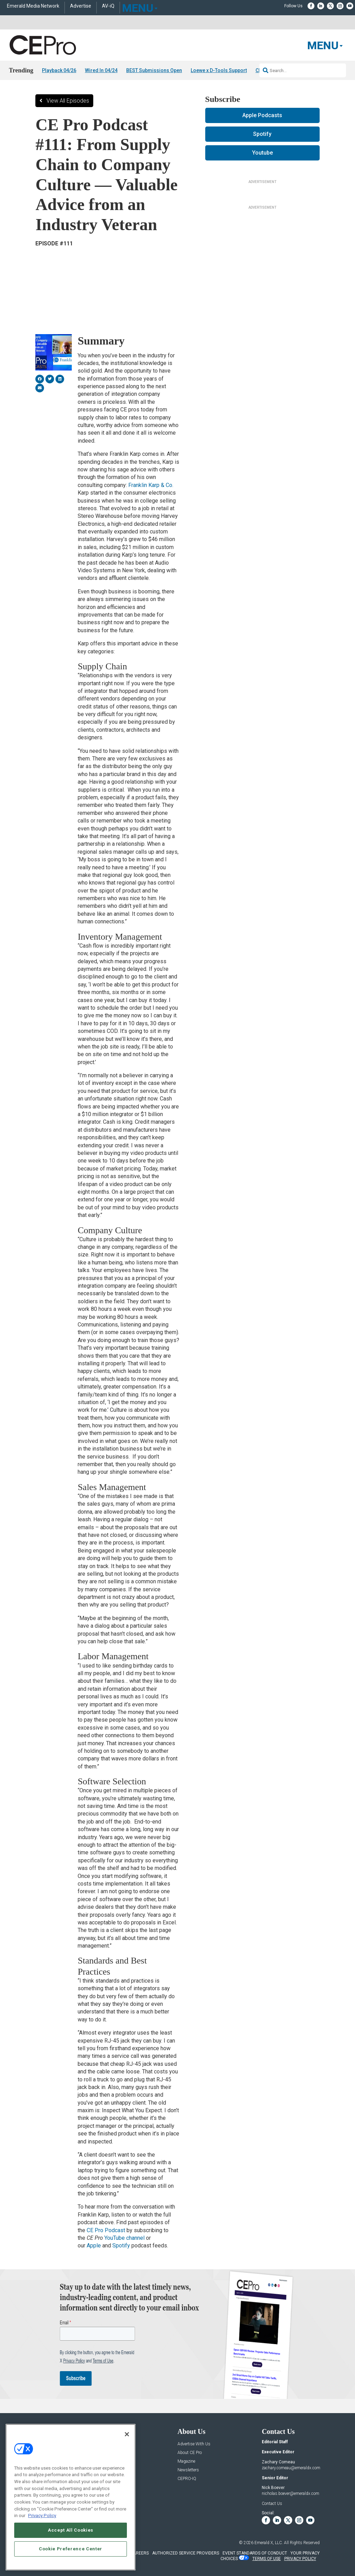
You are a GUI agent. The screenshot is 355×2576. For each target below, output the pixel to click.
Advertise (80, 6)
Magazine (186, 2462)
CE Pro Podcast (106, 2230)
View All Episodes (67, 100)
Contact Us (272, 2503)
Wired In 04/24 (101, 70)
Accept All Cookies (70, 2530)
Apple (94, 2246)
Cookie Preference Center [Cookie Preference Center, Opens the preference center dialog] (70, 2548)
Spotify (121, 2246)
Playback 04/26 (59, 70)
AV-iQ (108, 6)
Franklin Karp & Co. (150, 485)
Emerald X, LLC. (268, 2542)
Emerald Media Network (33, 6)
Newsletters (188, 2470)
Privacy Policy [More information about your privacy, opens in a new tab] (42, 2515)
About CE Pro (190, 2453)
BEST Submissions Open (154, 70)
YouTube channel (124, 2238)
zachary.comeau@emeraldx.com (291, 2467)
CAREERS (139, 2553)
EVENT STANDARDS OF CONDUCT (255, 2553)
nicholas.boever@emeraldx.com (290, 2493)
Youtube (262, 152)
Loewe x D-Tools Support (219, 70)
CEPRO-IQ (187, 2479)
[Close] (127, 2434)
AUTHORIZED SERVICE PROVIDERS (185, 2553)
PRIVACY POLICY (300, 2559)
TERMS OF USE (266, 2559)
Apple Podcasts (262, 115)
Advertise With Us (194, 2444)
